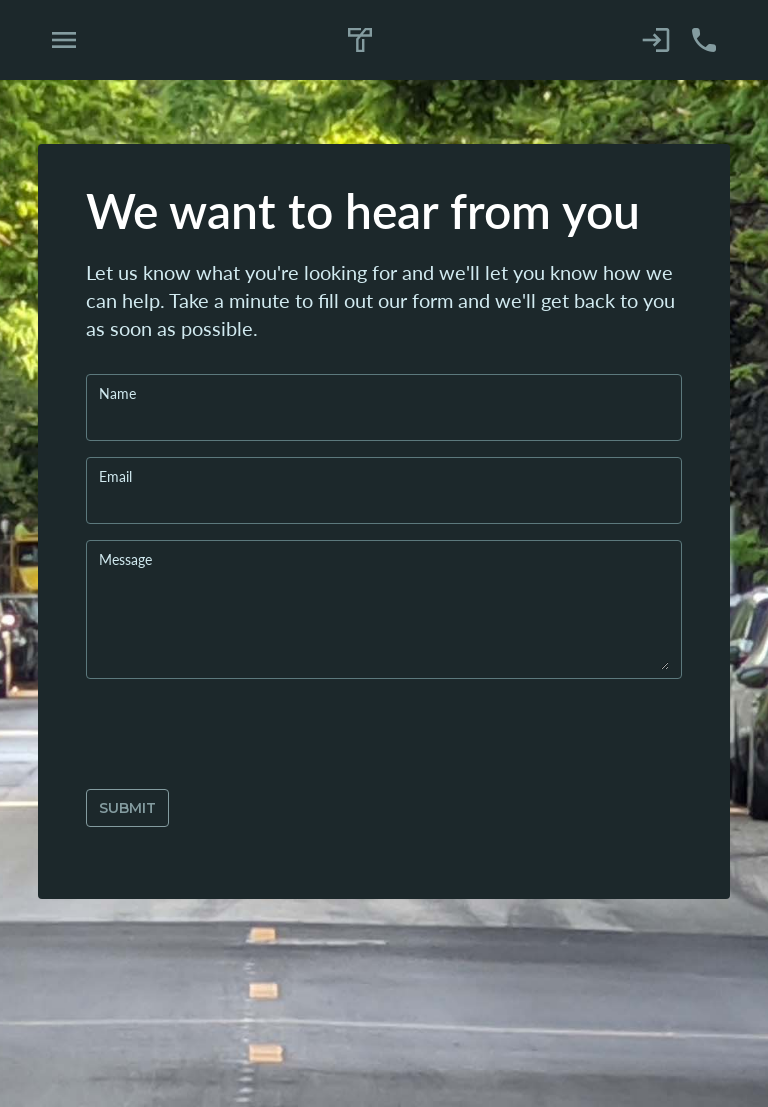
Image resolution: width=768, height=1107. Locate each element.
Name (117, 393)
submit (127, 808)
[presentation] (238, 734)
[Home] (360, 40)
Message (125, 559)
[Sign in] (656, 40)
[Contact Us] (704, 40)
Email (115, 476)
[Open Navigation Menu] (64, 40)
